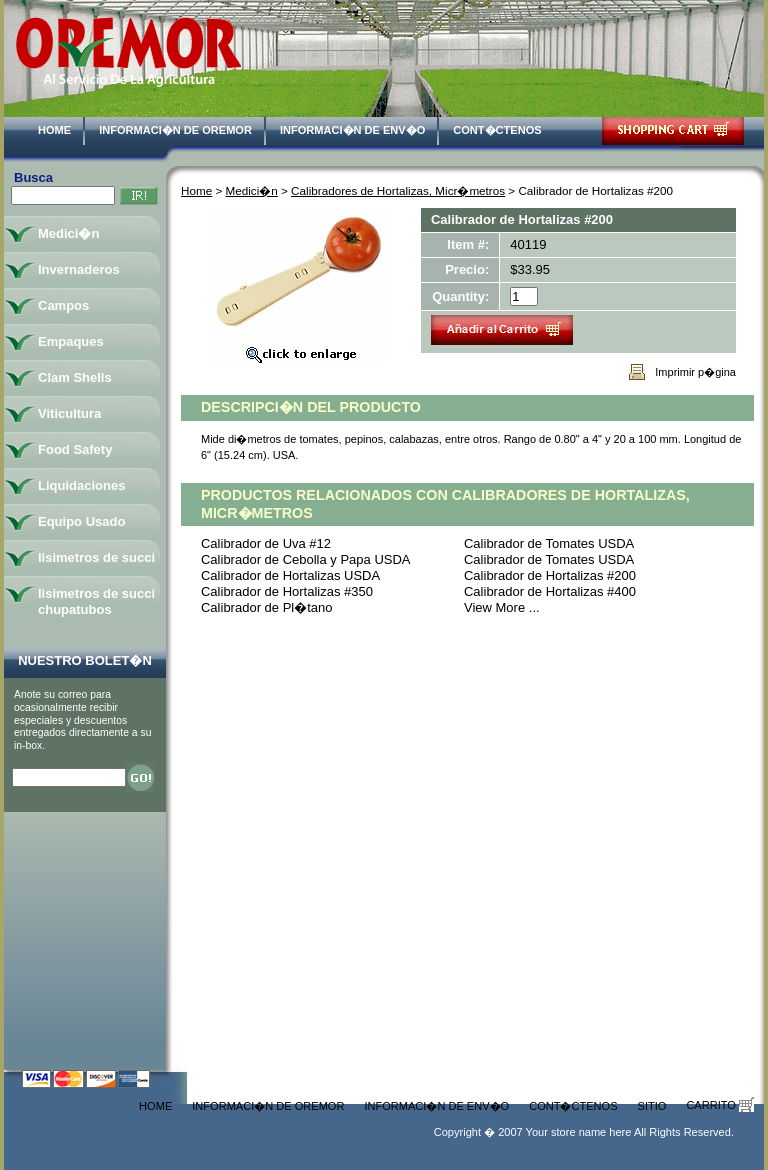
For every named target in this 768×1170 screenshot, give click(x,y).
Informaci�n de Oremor (175, 130)
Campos (63, 305)
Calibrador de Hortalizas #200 (550, 575)
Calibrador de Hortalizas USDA (290, 575)
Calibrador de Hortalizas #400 (550, 591)
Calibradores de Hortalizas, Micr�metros (398, 190)
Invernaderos (79, 269)
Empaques (71, 341)
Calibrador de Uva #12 (266, 543)
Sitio (652, 1106)
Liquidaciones (81, 485)
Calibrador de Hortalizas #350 (287, 591)
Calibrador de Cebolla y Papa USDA (306, 559)
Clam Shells (75, 377)
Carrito (720, 1105)
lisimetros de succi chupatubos (96, 601)
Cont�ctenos (497, 130)
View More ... (502, 607)
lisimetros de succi (96, 557)
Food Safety (75, 449)
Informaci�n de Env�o (352, 130)
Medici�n (252, 190)
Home (54, 130)
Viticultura (69, 413)
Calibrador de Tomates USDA (549, 543)
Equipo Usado (81, 521)
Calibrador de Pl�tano (267, 607)
